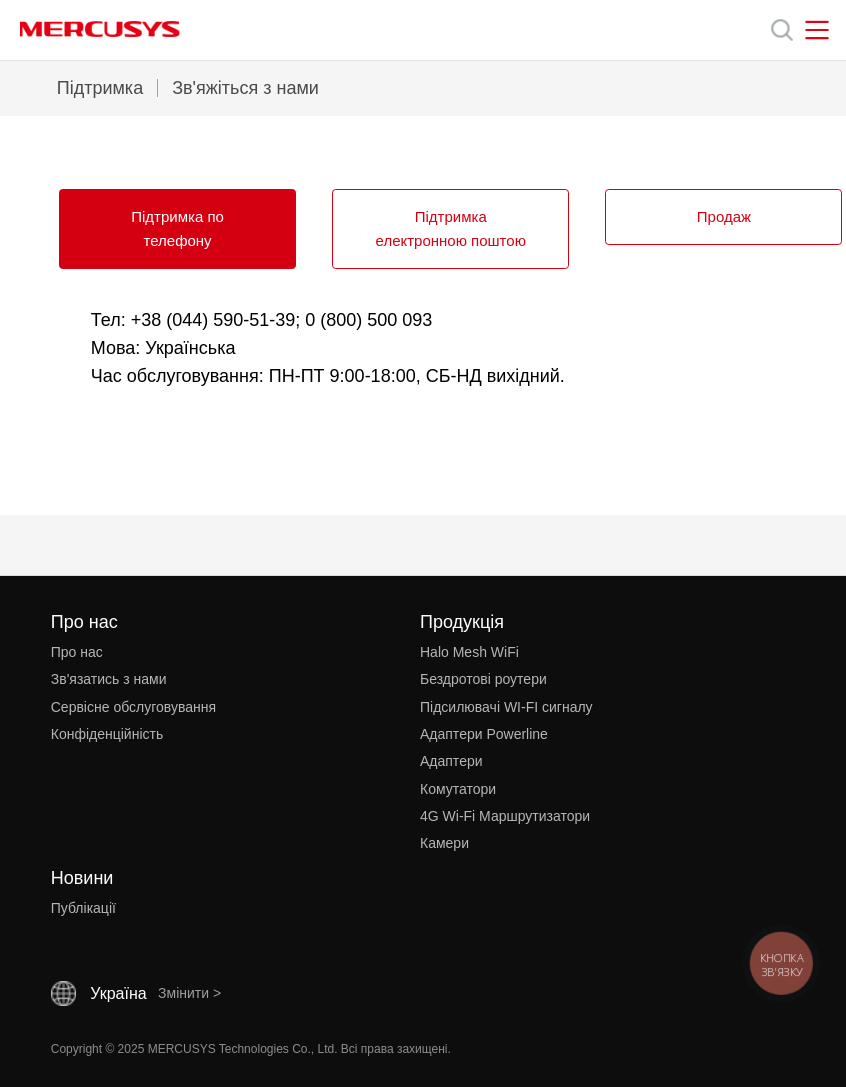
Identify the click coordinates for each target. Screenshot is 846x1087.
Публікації (83, 908)
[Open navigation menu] (817, 30)
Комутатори (458, 789)
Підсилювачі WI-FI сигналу (506, 707)
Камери (444, 843)
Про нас (77, 652)
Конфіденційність (107, 734)
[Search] (782, 30)
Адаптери (451, 761)
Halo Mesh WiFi (469, 652)
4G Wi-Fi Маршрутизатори (505, 816)
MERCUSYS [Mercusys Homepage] (100, 29)
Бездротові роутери (483, 679)
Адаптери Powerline (484, 734)
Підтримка (100, 88)
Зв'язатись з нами (109, 679)
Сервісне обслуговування (133, 707)
